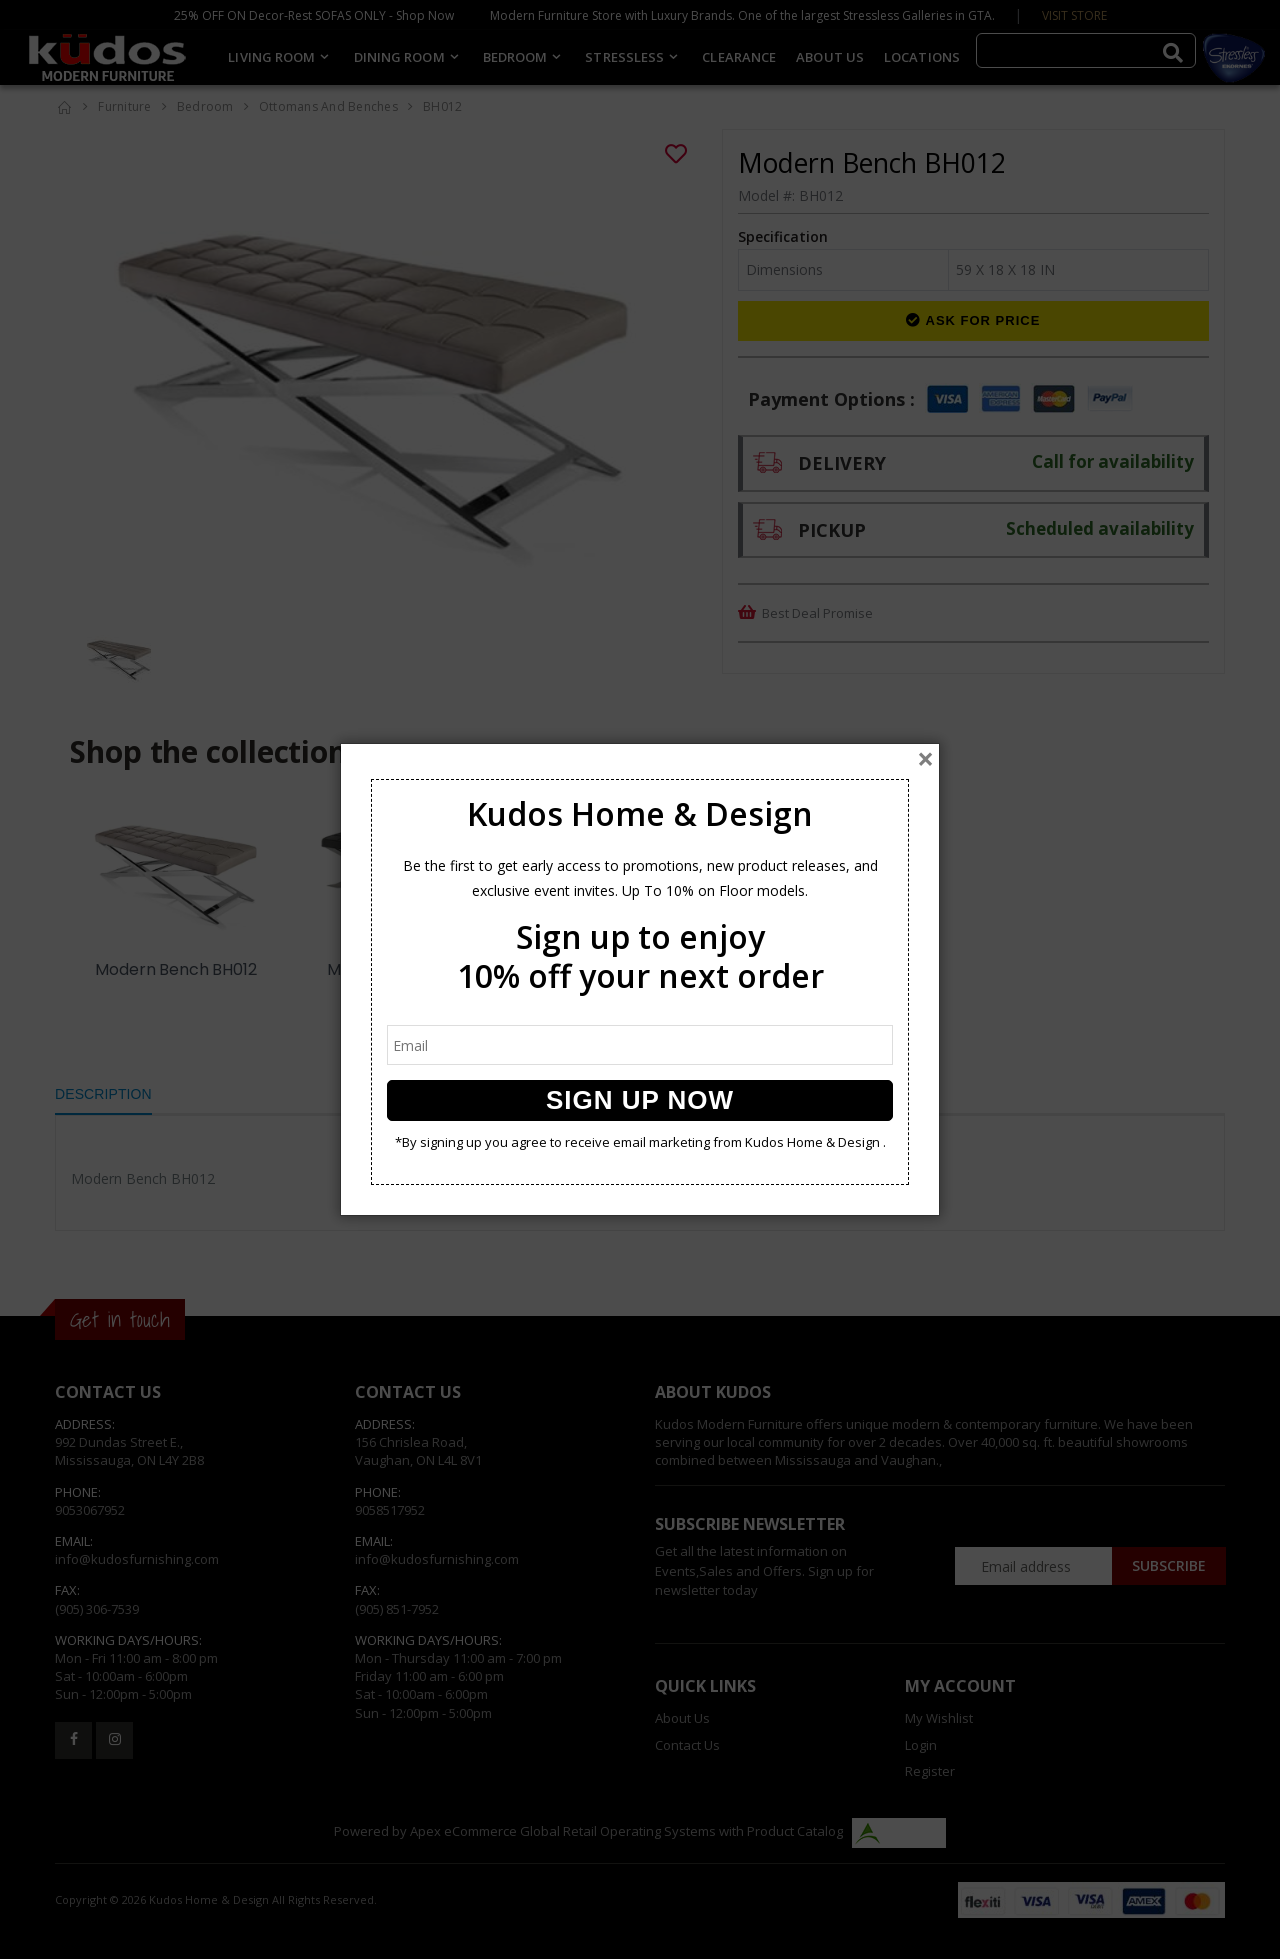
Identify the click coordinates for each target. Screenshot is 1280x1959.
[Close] (925, 759)
